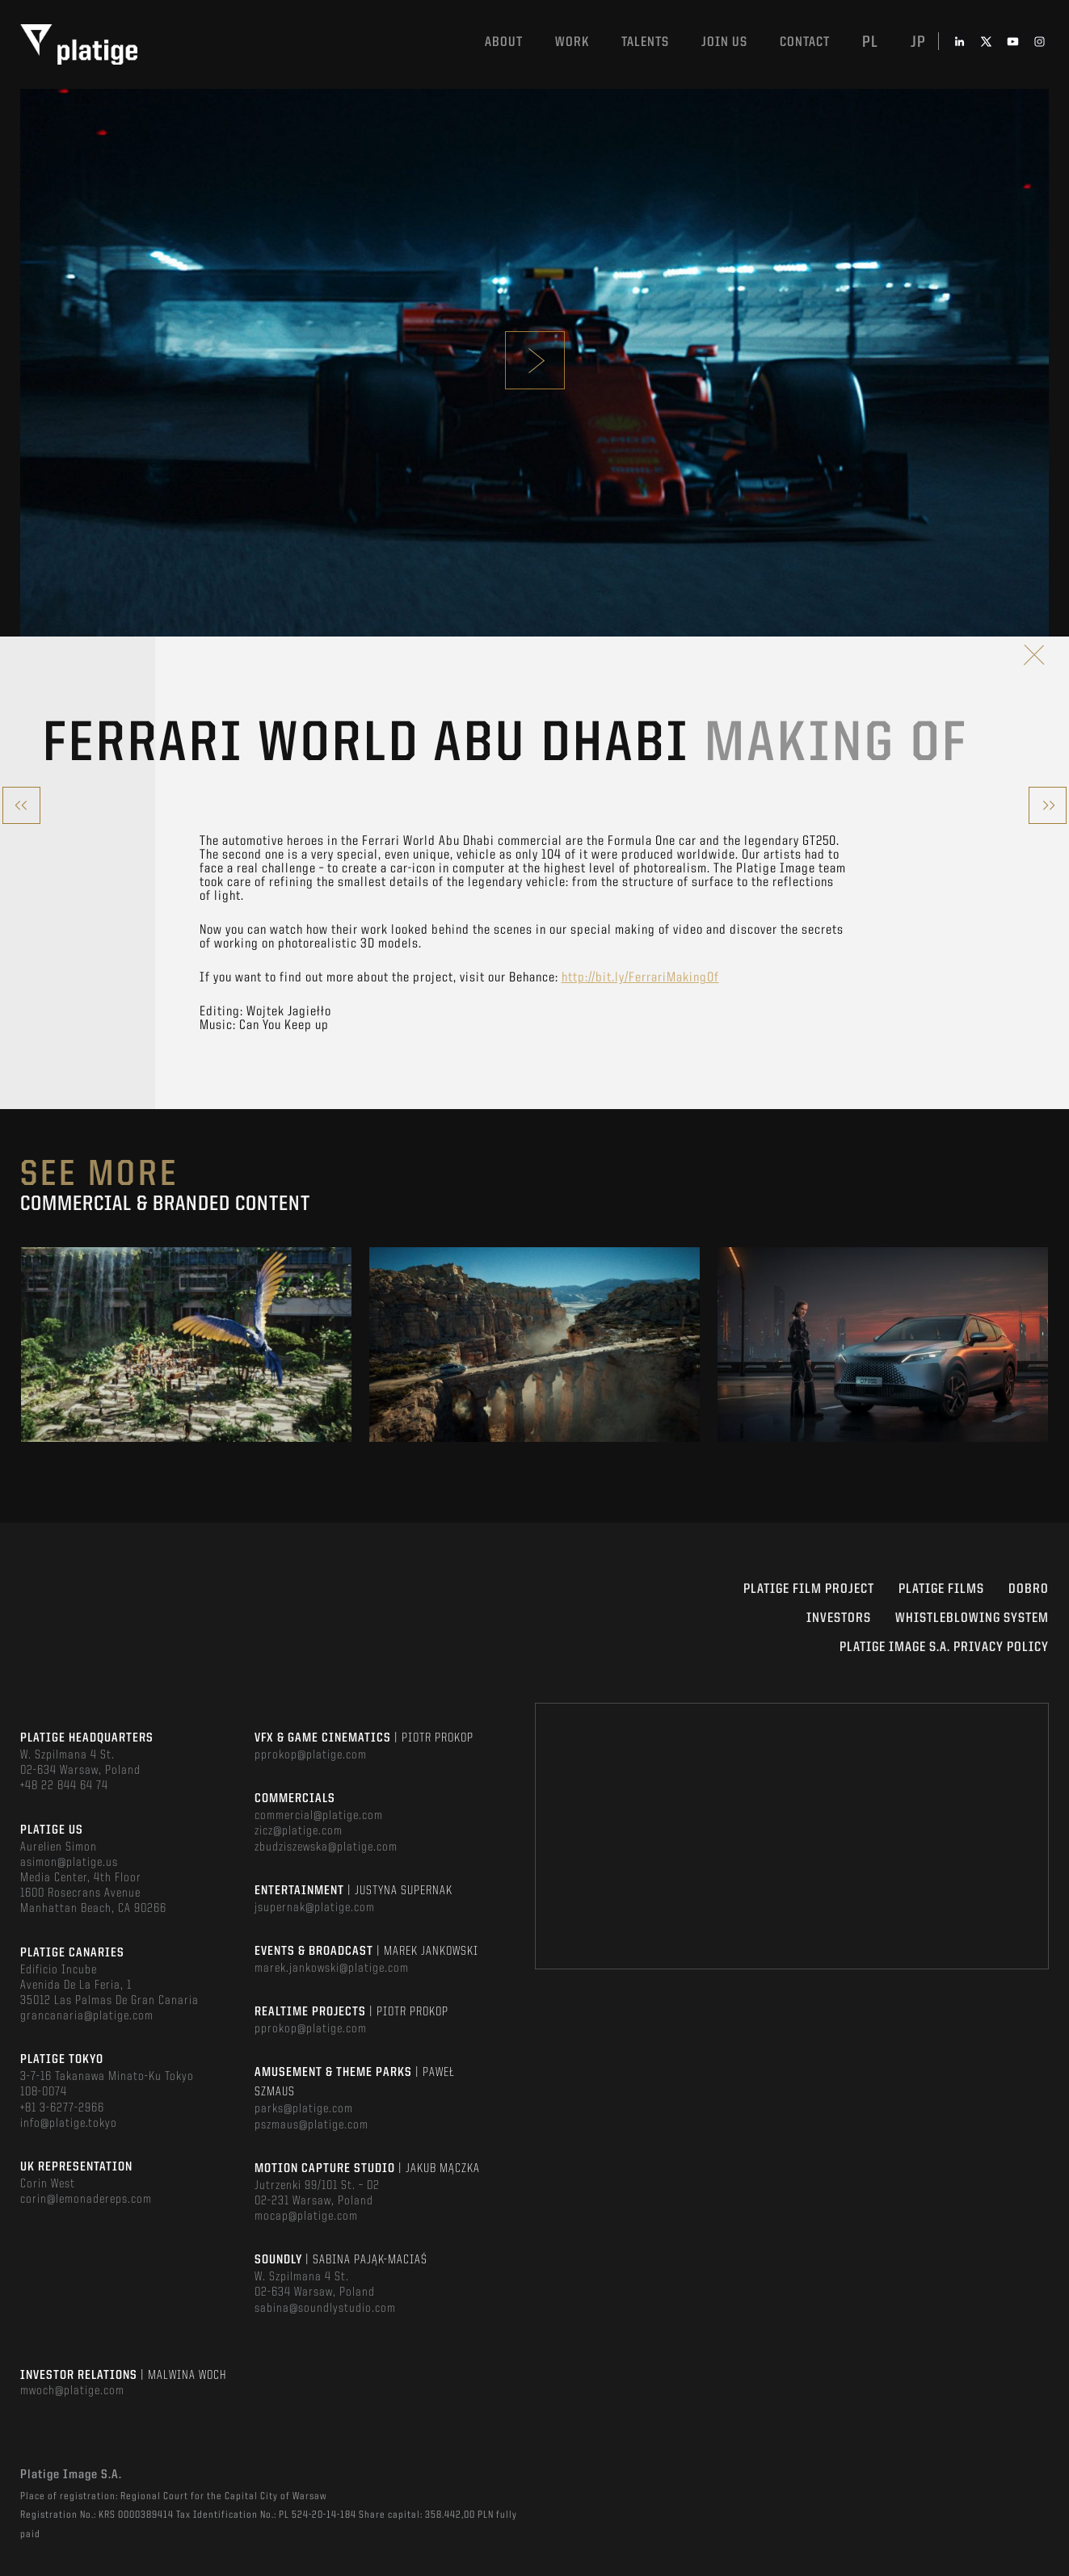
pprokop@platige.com (311, 1755)
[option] (186, 1344)
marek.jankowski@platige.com (332, 1968)
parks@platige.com (304, 2109)
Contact (805, 42)
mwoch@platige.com (72, 2391)
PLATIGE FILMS (941, 1589)
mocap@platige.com (306, 2216)
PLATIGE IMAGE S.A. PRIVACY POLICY (944, 1647)
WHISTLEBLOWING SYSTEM (972, 1618)
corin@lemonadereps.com (86, 2199)
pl (870, 43)
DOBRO (1028, 1589)
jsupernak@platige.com (315, 1908)
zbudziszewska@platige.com (326, 1847)
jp (918, 43)
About (504, 42)
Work (572, 42)
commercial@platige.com (319, 1815)
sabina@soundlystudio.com (325, 2308)
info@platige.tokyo (68, 2123)
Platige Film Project (808, 1589)
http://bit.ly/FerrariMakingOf (640, 978)
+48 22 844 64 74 (64, 1786)
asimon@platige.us (69, 1862)
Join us (724, 42)
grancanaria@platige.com (87, 2016)
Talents (645, 42)
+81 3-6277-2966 (62, 2108)
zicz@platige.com (299, 1831)
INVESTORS (838, 1618)
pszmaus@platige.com (311, 2125)
